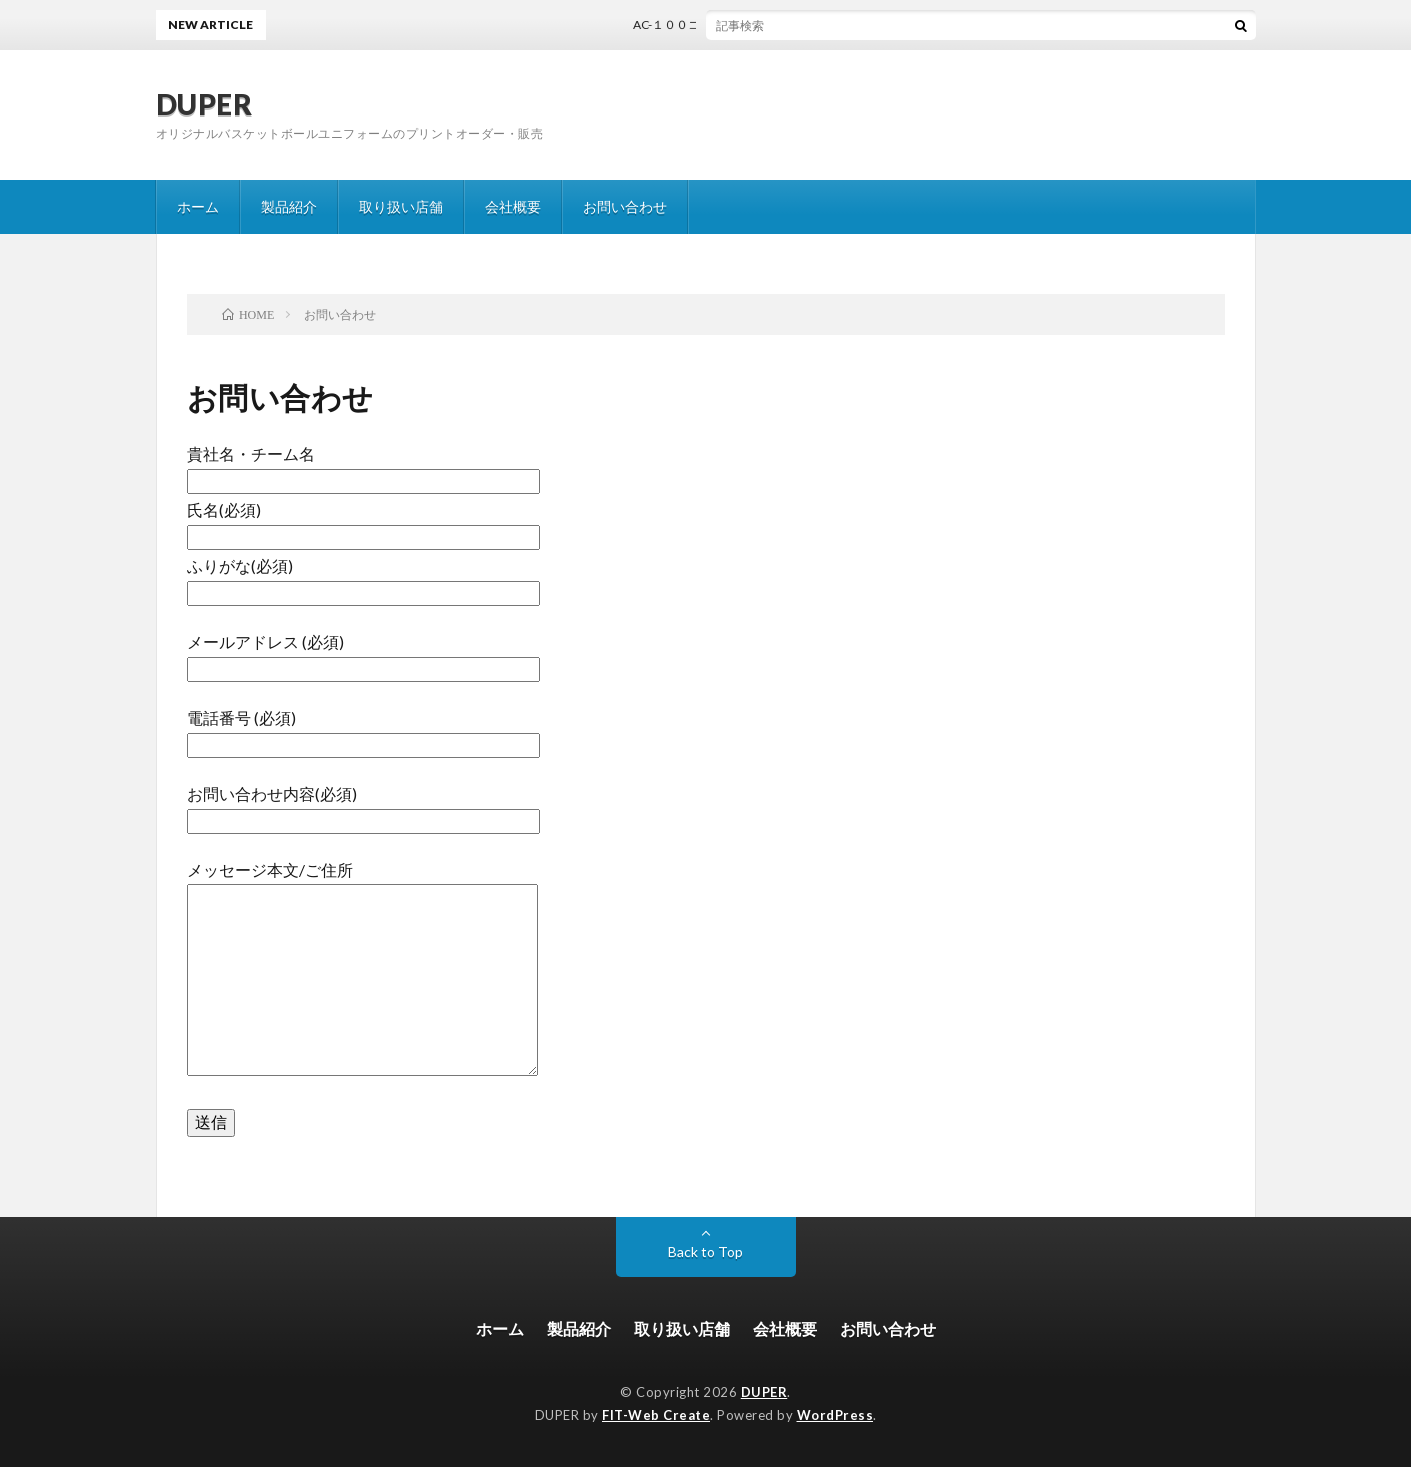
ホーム (198, 206)
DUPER (204, 104)
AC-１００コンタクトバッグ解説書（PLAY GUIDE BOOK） (800, 24)
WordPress (835, 1415)
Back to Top (705, 1251)
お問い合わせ (625, 206)
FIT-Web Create (656, 1415)
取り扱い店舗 (401, 206)
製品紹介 (289, 206)
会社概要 (513, 206)
